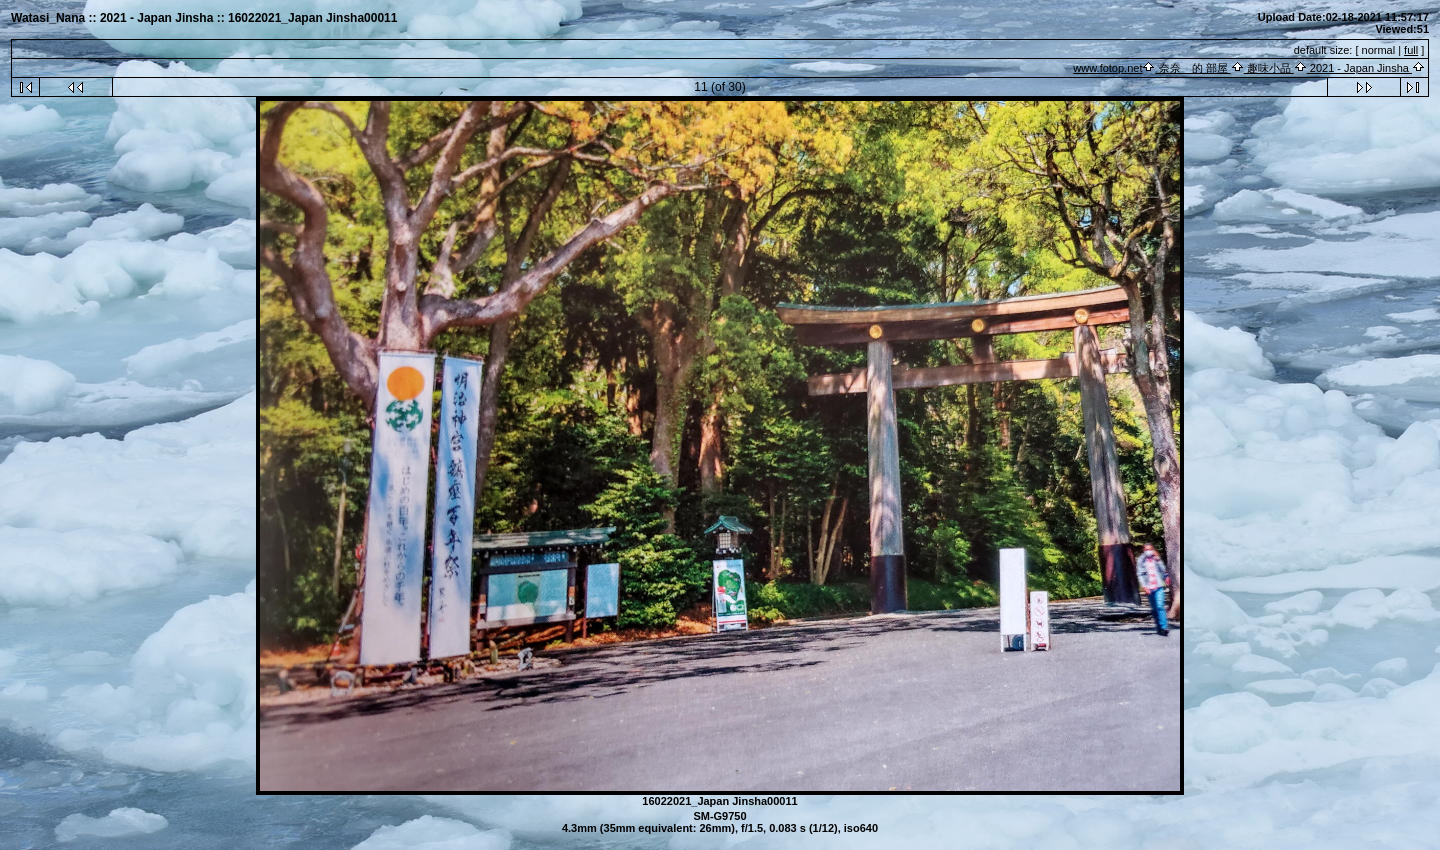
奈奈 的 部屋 (1192, 68)
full (1411, 50)
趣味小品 (1269, 68)
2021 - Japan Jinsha (1359, 68)
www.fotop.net (1107, 68)
